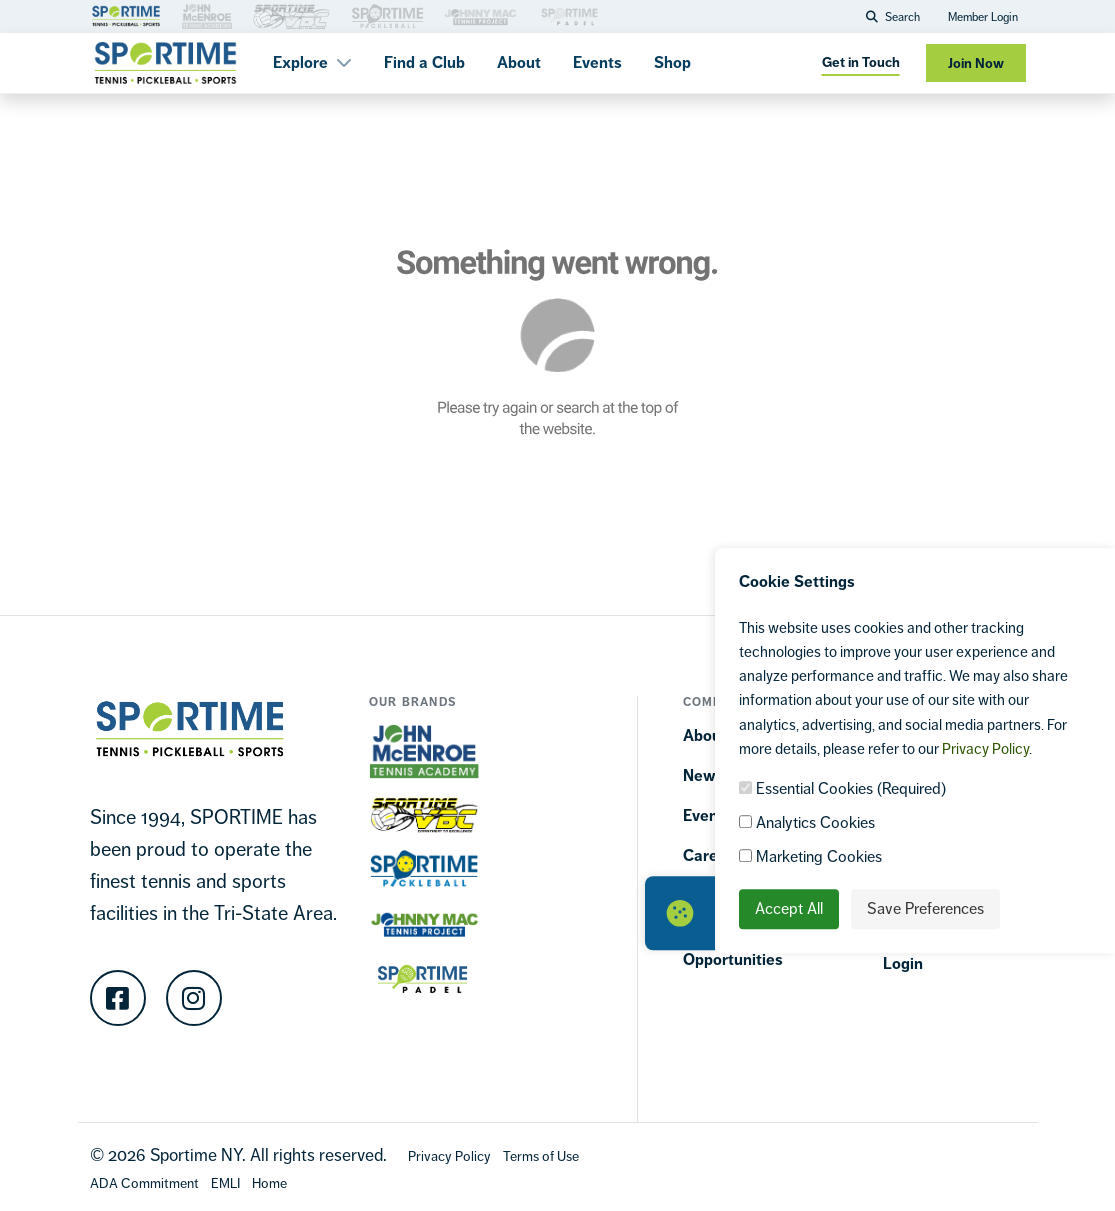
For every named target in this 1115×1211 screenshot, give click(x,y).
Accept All (789, 909)
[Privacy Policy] (449, 1155)
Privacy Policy (985, 748)
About (519, 62)
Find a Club (424, 62)
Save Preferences (925, 909)
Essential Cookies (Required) (842, 789)
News (703, 775)
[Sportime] (166, 63)
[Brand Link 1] (126, 14)
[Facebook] (118, 998)
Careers (712, 855)
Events (597, 62)
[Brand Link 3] (207, 14)
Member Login (983, 17)
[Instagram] (194, 998)
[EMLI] (225, 1182)
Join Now (976, 63)
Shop (672, 62)
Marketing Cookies (810, 857)
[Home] (269, 1182)
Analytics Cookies (807, 823)
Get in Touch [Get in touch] (861, 62)
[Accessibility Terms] (144, 1182)
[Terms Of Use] (541, 1155)
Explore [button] (312, 62)
